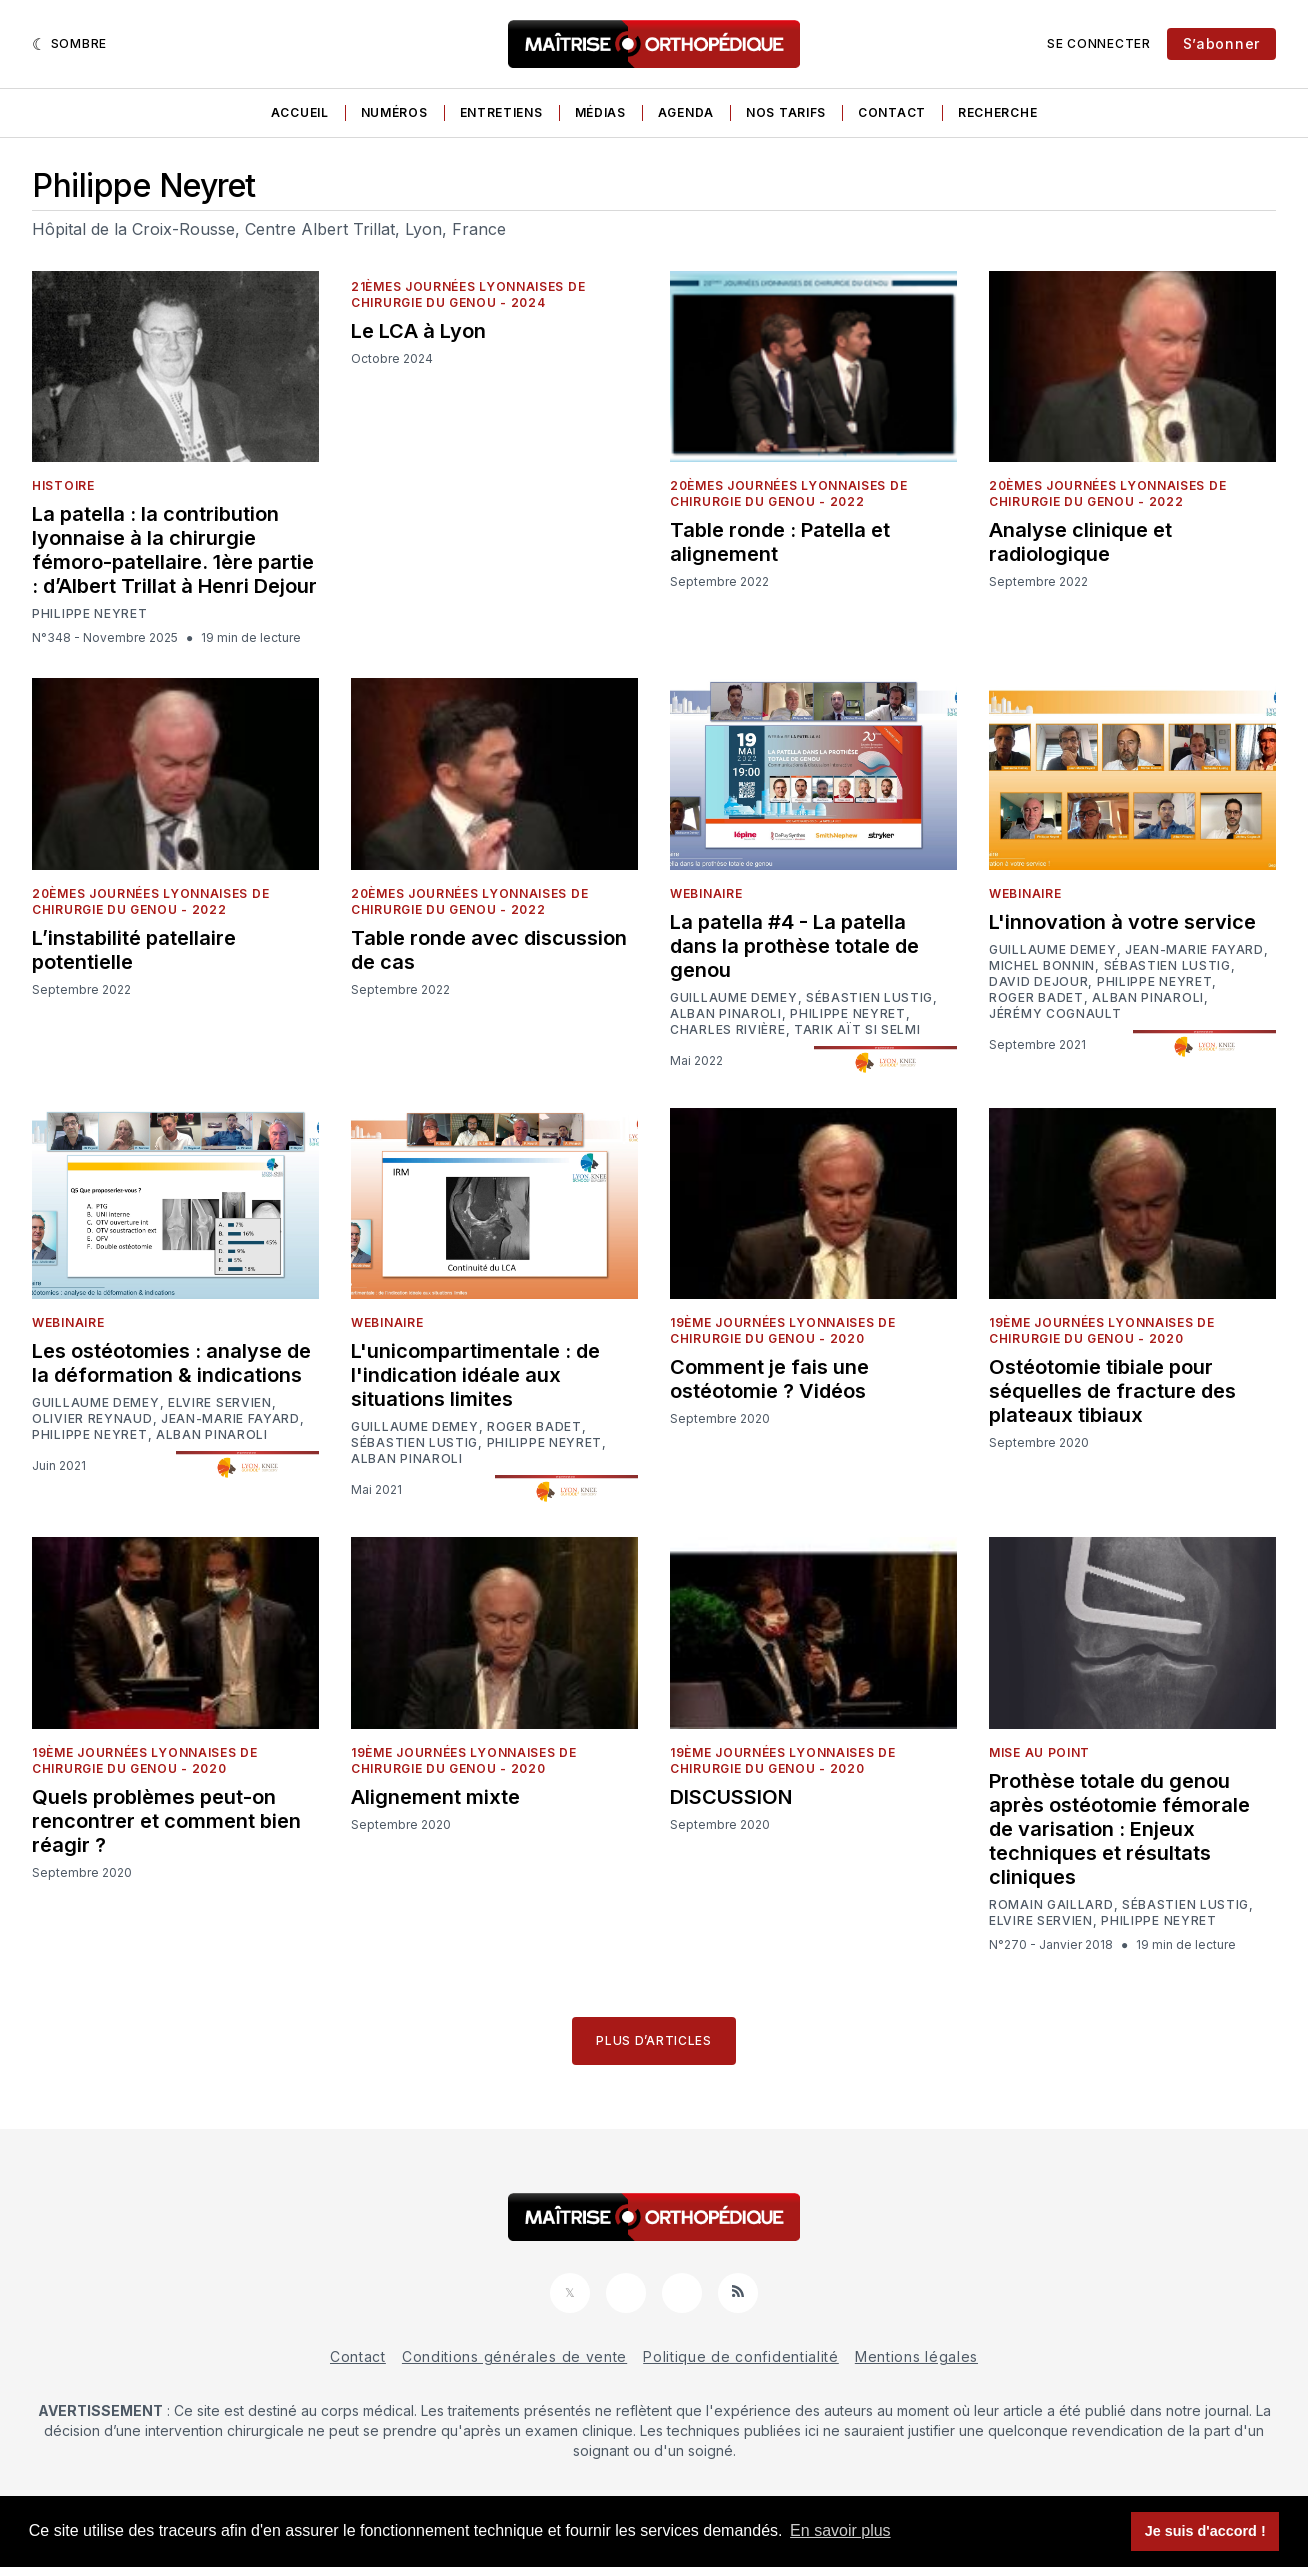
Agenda (686, 112)
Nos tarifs (786, 112)
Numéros (394, 112)
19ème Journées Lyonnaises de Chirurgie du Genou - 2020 (783, 1330)
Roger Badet (1036, 998)
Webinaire (706, 893)
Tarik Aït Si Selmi (857, 1030)
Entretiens (501, 112)
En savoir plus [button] (840, 2530)
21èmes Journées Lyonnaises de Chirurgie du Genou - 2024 (468, 294)
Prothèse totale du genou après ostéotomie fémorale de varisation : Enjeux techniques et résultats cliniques (1119, 1829)
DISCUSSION (731, 1797)
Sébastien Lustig (869, 998)
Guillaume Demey (734, 998)
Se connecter (1098, 43)
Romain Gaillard (1051, 1905)
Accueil (300, 112)
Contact (892, 112)
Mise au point (1039, 1752)
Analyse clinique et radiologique (1080, 542)
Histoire (63, 485)
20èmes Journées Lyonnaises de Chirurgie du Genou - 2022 (788, 493)
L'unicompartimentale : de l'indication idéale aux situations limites (475, 1375)
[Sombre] (69, 44)
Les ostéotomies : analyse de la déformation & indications (171, 1363)
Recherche (997, 112)
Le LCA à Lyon (418, 331)
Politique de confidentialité (741, 2356)
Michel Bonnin (1042, 966)
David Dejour (1038, 982)
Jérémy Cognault (1055, 1014)
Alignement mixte (435, 1797)
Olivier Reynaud (92, 1419)
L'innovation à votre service (1122, 922)
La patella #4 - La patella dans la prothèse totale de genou (794, 946)
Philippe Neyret (90, 614)
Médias (600, 112)
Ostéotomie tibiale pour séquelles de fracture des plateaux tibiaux (1112, 1391)
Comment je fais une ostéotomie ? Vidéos (769, 1379)
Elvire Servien (220, 1403)
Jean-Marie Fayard (1194, 950)
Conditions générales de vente (514, 2356)
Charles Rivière (728, 1030)
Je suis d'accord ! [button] (1205, 2531)
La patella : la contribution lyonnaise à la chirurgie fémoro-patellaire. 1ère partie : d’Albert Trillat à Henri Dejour (174, 550)
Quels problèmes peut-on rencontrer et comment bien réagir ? (166, 1821)
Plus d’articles (654, 2040)
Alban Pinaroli (726, 1014)
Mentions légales (916, 2356)
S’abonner (1221, 43)
